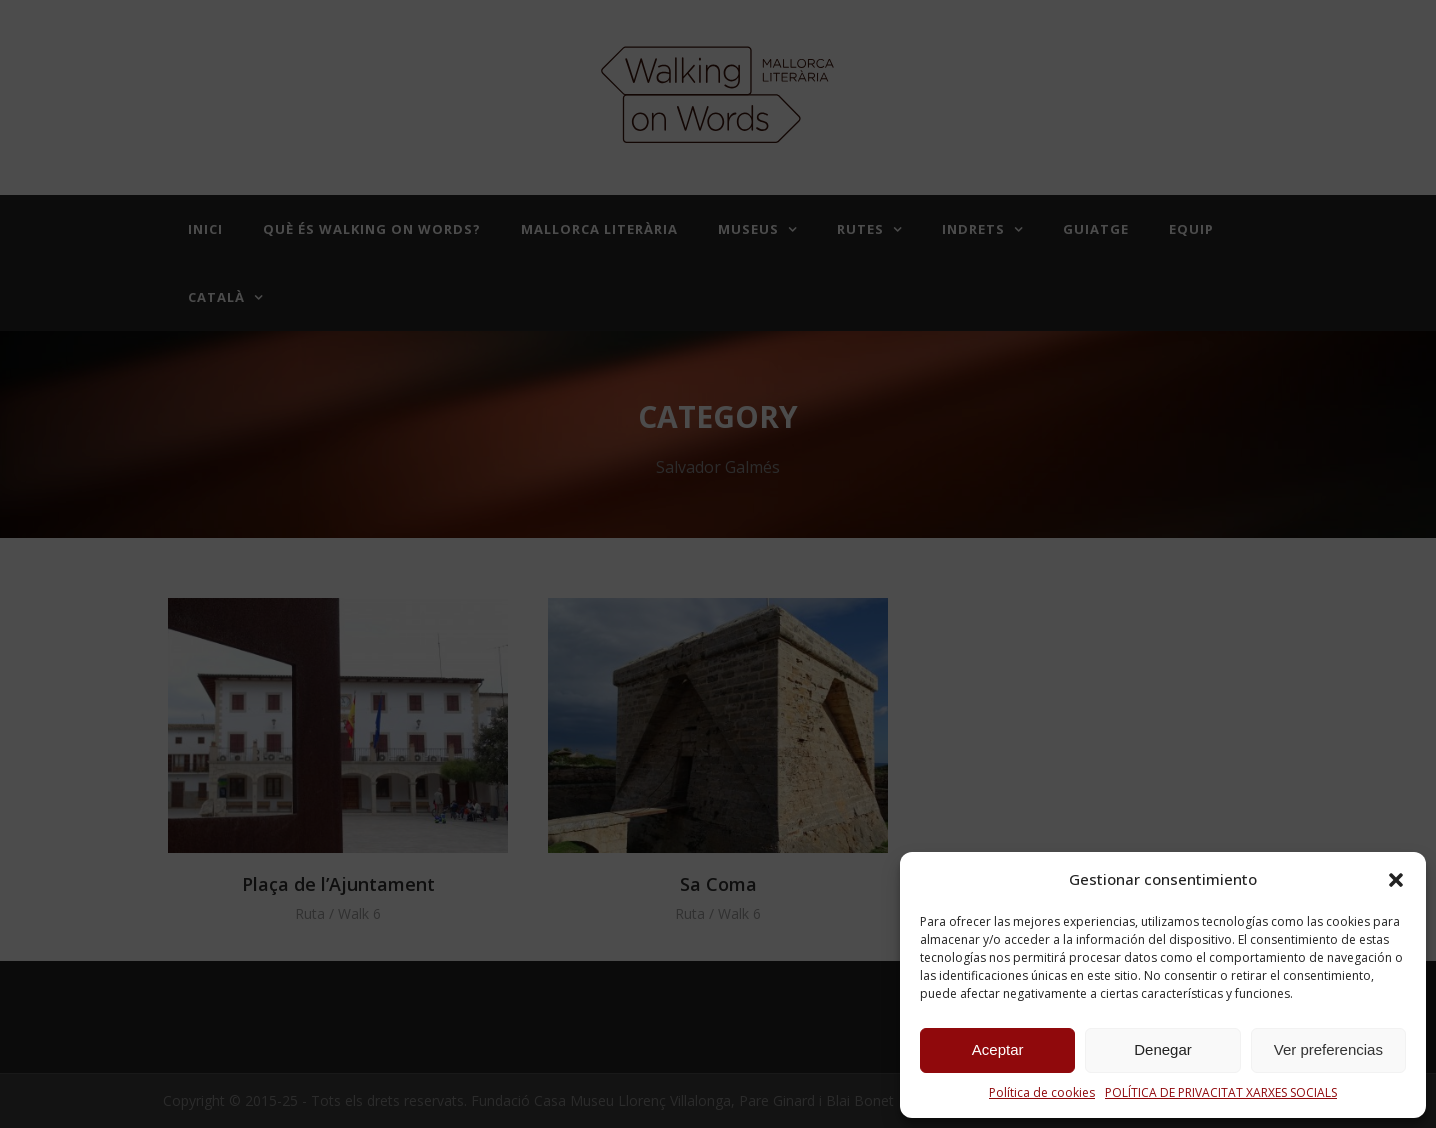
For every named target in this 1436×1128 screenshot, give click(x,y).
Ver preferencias (1328, 1049)
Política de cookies (1042, 1092)
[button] (1396, 880)
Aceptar (998, 1049)
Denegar (1163, 1049)
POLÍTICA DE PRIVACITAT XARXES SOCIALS (1221, 1092)
